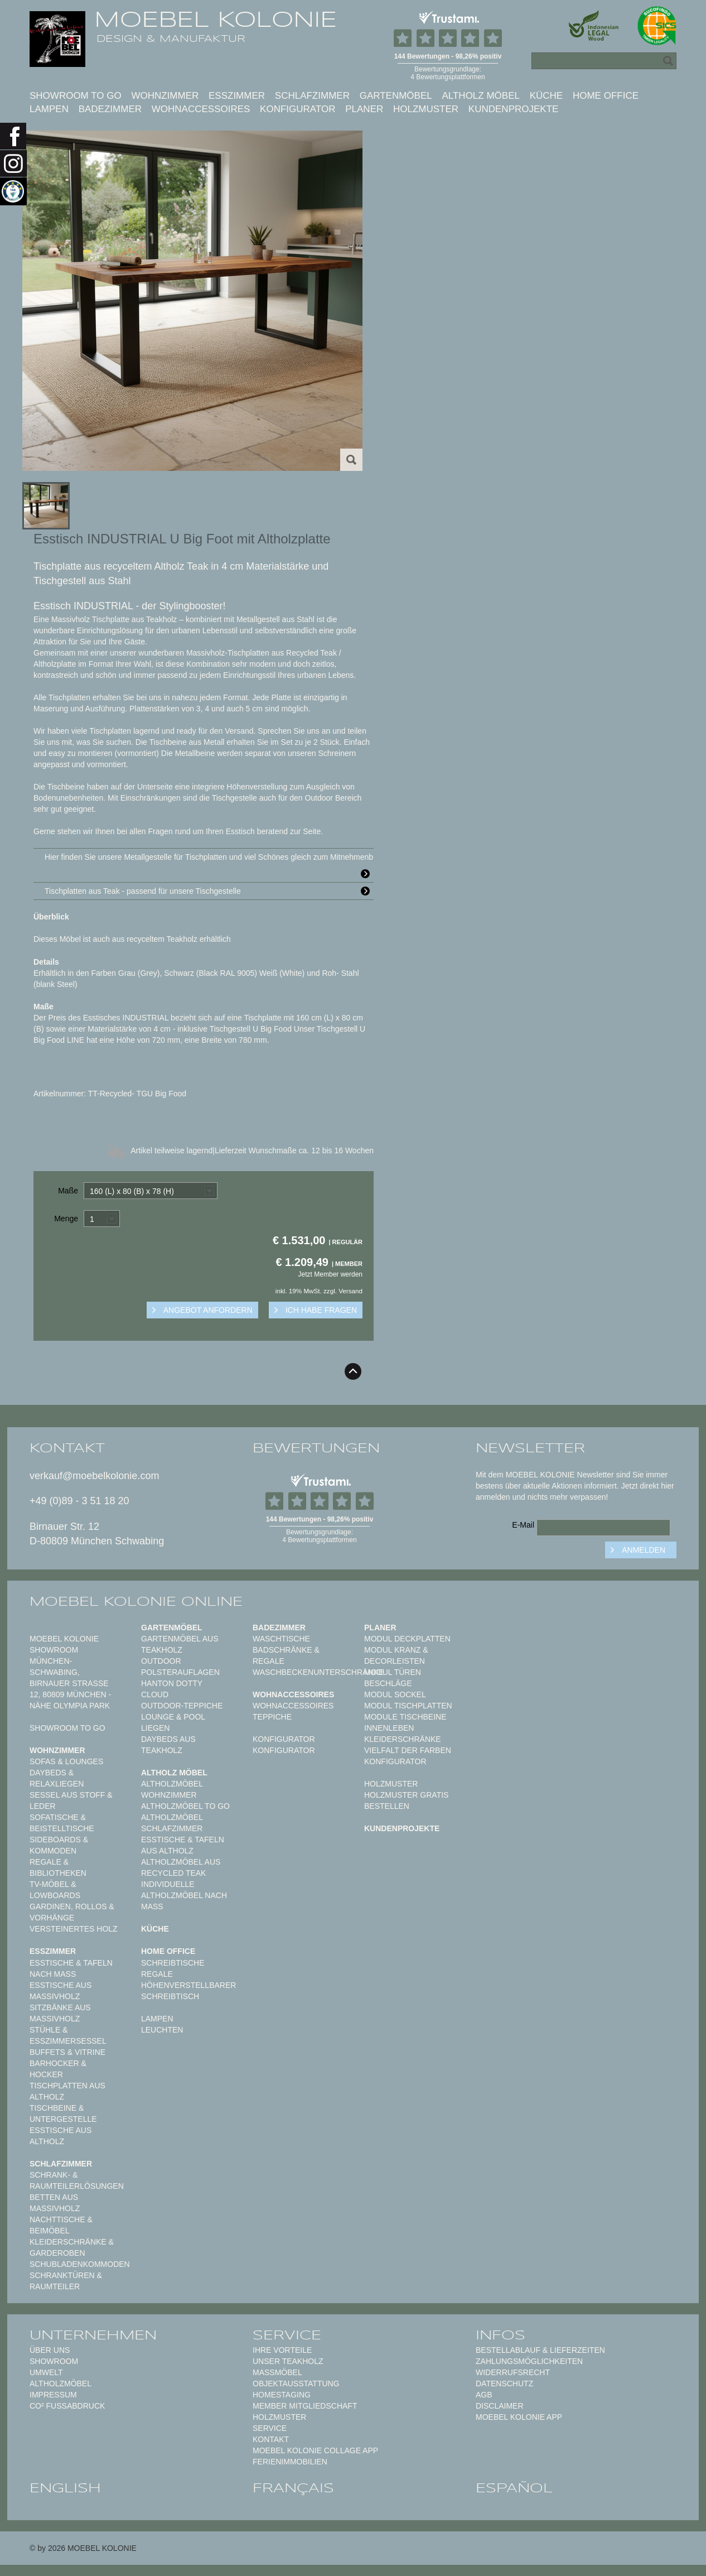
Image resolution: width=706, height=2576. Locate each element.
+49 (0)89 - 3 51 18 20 (79, 1500)
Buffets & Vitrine (67, 2052)
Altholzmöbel (60, 2383)
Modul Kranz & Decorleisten (396, 1655)
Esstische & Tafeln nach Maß (71, 1968)
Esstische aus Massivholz (60, 1991)
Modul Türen (392, 1672)
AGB (484, 2394)
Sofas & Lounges (66, 1761)
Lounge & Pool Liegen (173, 1722)
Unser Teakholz (288, 2361)
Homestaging (282, 2394)
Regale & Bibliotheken (58, 1867)
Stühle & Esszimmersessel (68, 2035)
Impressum (53, 2394)
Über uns (50, 2350)
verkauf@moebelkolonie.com (94, 1475)
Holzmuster (425, 109)
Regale (157, 1974)
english (65, 2488)
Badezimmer (110, 109)
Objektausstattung (296, 2383)
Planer (364, 109)
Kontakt (271, 2439)
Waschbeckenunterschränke (318, 1672)
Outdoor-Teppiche (182, 1705)
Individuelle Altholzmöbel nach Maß (184, 1895)
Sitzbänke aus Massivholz (60, 2013)
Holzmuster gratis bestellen (406, 1800)
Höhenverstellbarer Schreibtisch (188, 1991)
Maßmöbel (277, 2372)
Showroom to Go (76, 95)
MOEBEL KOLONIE (215, 19)
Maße (68, 1190)
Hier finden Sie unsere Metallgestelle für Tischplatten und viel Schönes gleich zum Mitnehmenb (209, 859)
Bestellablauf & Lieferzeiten (540, 2350)
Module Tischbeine (405, 1716)
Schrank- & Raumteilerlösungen (77, 2180)
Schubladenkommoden (80, 2264)
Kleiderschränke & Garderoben (72, 2247)
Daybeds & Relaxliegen (57, 1778)
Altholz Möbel (481, 95)
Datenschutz (504, 2383)
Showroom (54, 2361)
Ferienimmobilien (290, 2461)
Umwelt (46, 2372)
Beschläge (388, 1683)
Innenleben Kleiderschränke (402, 1733)
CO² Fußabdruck (67, 2405)
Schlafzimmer (312, 95)
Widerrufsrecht (513, 2372)
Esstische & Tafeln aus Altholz (182, 1845)
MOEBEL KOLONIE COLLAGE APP (315, 2450)
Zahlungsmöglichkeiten (529, 2361)
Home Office (606, 95)
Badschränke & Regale (286, 1655)
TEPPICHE (272, 1716)
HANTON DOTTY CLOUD (171, 1689)
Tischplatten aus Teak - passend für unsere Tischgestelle (209, 891)
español (514, 2488)
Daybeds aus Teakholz (168, 1745)
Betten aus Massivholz (55, 2203)
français (293, 2488)
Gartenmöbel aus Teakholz (179, 1644)
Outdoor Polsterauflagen (180, 1667)
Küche (546, 95)
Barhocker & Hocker (58, 2069)
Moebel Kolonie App (519, 2417)
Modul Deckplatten (407, 1638)
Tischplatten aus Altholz (67, 2091)
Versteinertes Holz (74, 1928)
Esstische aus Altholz (60, 2136)
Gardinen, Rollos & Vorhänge (72, 1912)
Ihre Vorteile (282, 2350)
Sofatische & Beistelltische (62, 1823)
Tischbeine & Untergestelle (63, 2113)
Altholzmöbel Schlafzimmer (171, 1823)
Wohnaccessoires (201, 109)
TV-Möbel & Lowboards (55, 1890)
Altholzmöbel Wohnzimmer (171, 1789)
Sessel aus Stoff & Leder (71, 1800)
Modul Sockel (395, 1694)
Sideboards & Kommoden (59, 1845)
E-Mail (523, 1524)
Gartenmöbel (396, 95)
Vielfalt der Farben (407, 1750)
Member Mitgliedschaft (305, 2405)
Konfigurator (297, 109)
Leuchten (162, 2029)
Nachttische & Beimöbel (61, 2225)
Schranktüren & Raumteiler (66, 2281)
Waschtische (281, 1638)
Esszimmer (237, 95)
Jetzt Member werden (330, 1274)
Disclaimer (500, 2405)
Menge (66, 1218)
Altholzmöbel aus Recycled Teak (180, 1867)
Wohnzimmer (165, 95)
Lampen (49, 109)
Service (270, 2428)
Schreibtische (173, 1962)
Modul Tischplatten (408, 1705)
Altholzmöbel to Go (185, 1806)
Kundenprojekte (513, 109)
